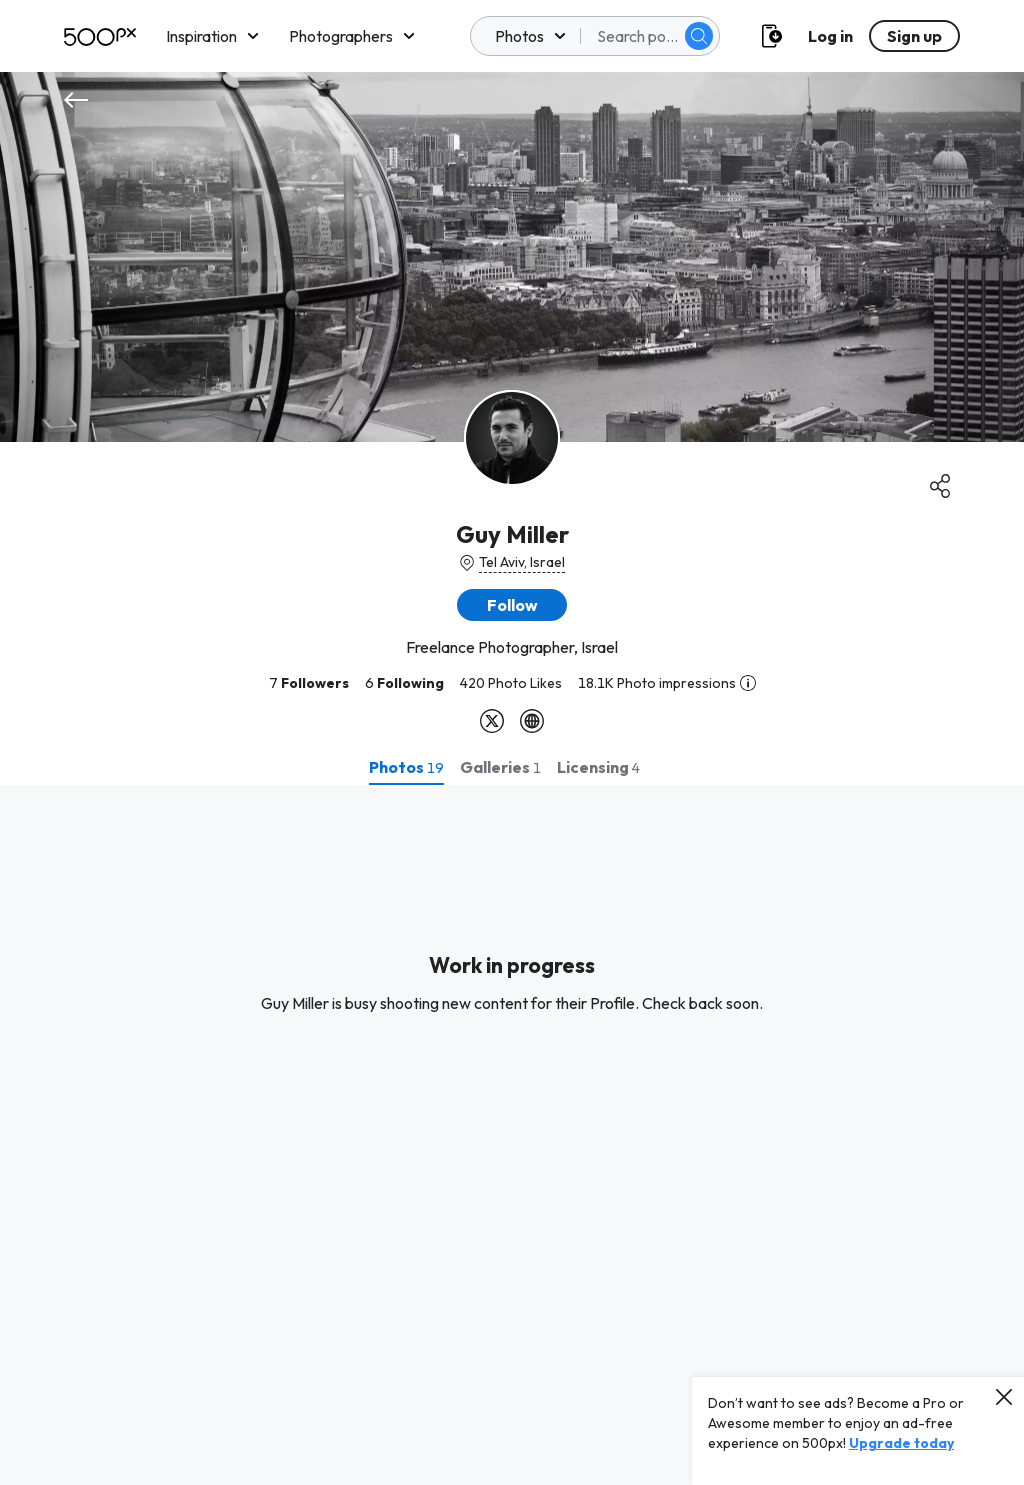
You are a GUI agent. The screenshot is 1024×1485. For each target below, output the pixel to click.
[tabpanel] (512, 1135)
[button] (512, 605)
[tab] (406, 767)
